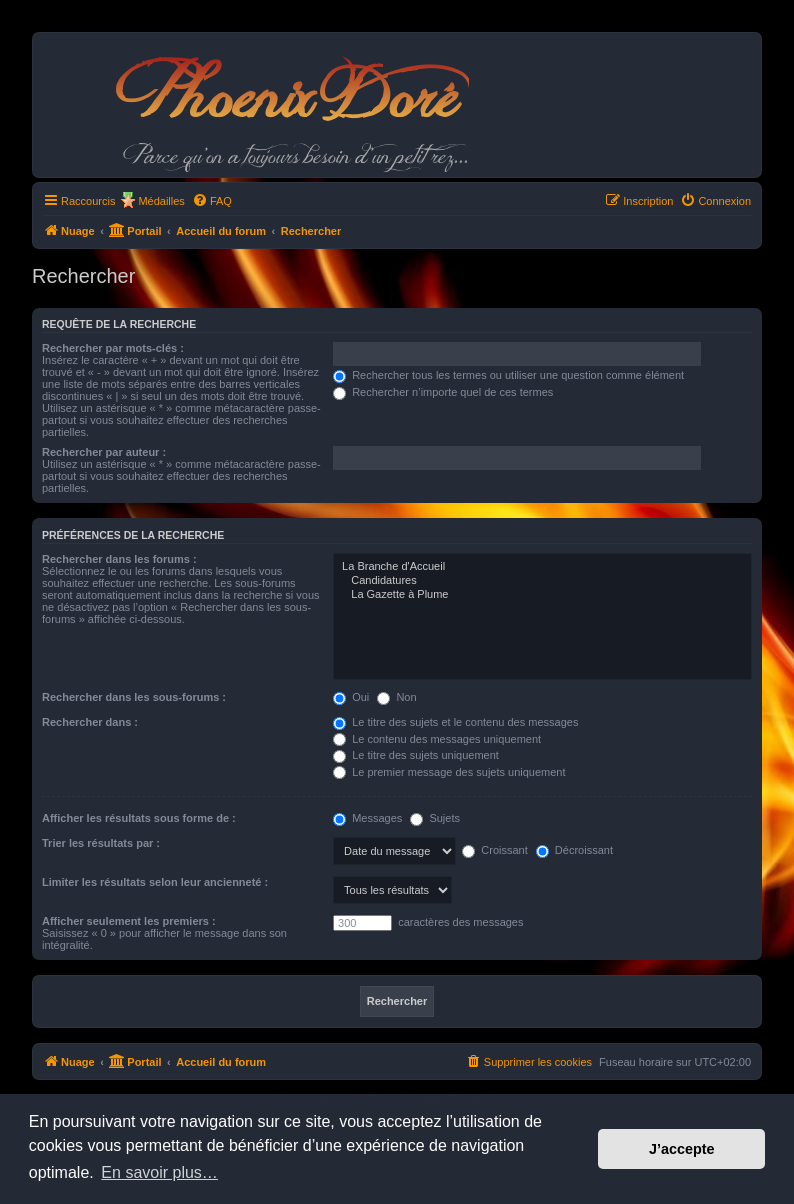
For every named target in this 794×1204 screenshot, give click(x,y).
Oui (351, 697)
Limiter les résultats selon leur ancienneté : (155, 882)
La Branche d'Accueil (542, 567)
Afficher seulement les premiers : (129, 921)
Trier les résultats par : (101, 843)
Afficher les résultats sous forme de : (139, 818)
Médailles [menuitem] (161, 201)
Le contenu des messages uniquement (437, 739)
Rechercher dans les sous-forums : (134, 697)
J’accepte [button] (682, 1149)
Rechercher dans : (90, 722)
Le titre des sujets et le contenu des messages (455, 722)
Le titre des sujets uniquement (416, 755)
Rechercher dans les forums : (119, 559)
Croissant (495, 850)
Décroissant (574, 850)
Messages (367, 818)
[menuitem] (212, 201)
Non (396, 697)
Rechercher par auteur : (104, 452)
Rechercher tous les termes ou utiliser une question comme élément (508, 375)
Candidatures (542, 581)
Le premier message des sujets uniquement (449, 772)
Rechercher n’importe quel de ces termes (443, 392)
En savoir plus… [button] (159, 1172)
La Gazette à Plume (542, 595)
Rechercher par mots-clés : (113, 348)
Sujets (435, 818)
